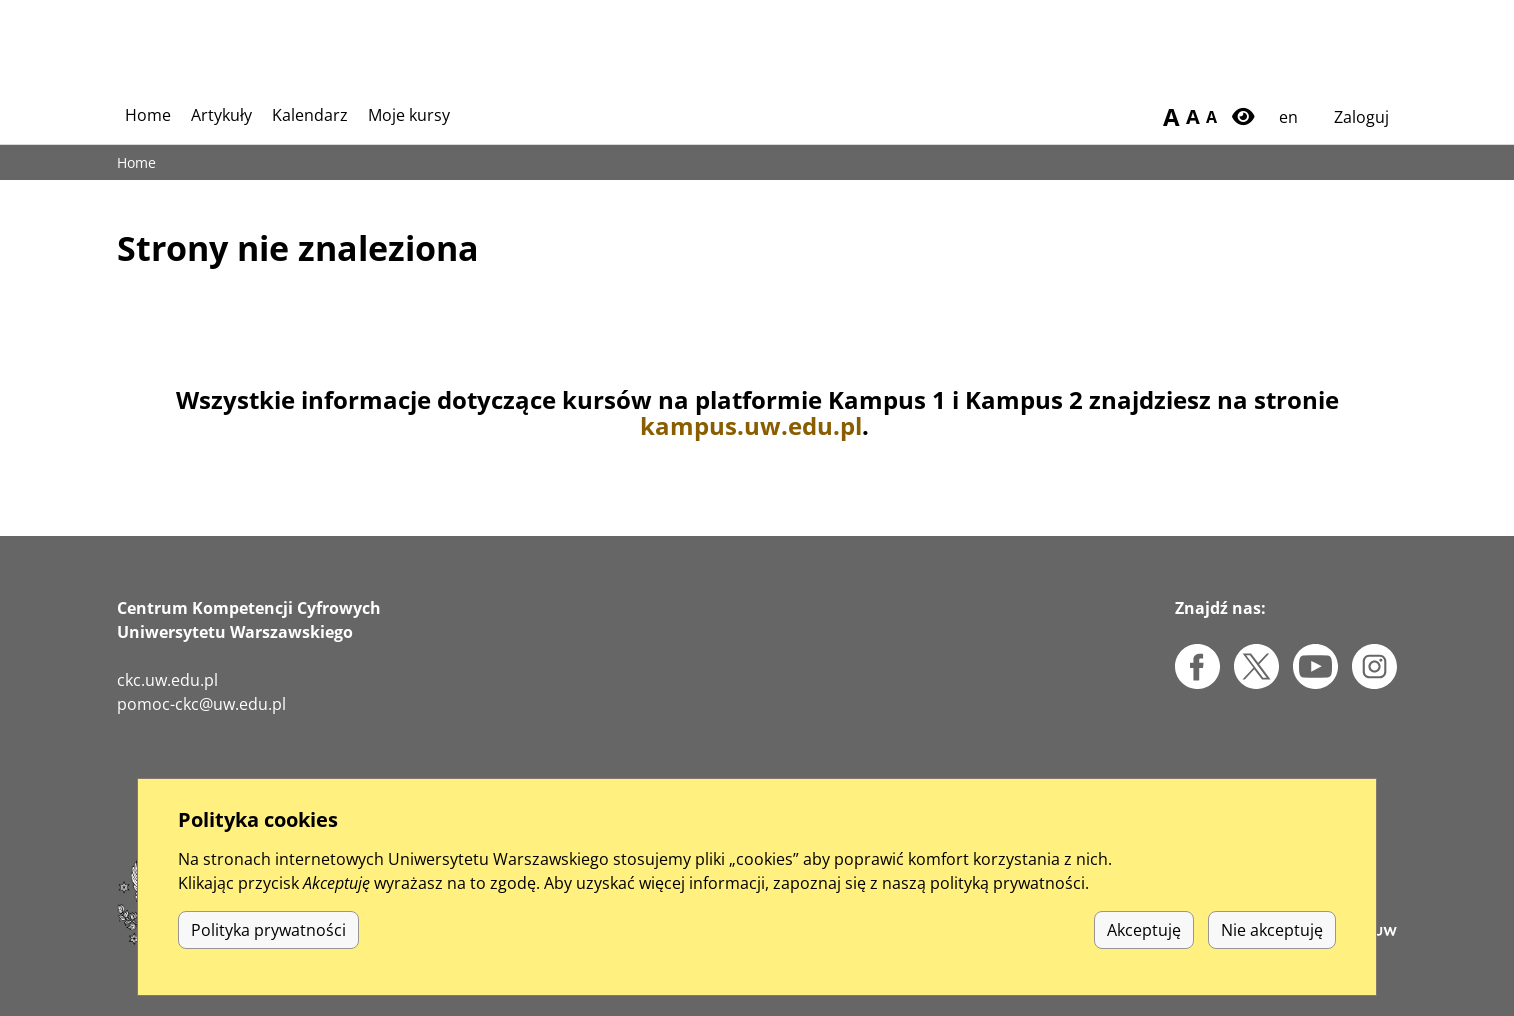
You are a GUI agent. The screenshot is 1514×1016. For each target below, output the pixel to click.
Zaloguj (1361, 117)
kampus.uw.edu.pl (751, 425)
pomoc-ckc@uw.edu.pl (201, 704)
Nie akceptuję (1272, 951)
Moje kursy (409, 115)
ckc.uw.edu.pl (167, 680)
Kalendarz (310, 115)
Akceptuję (1144, 951)
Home (148, 115)
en (1288, 117)
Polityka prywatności (268, 951)
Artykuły (221, 115)
